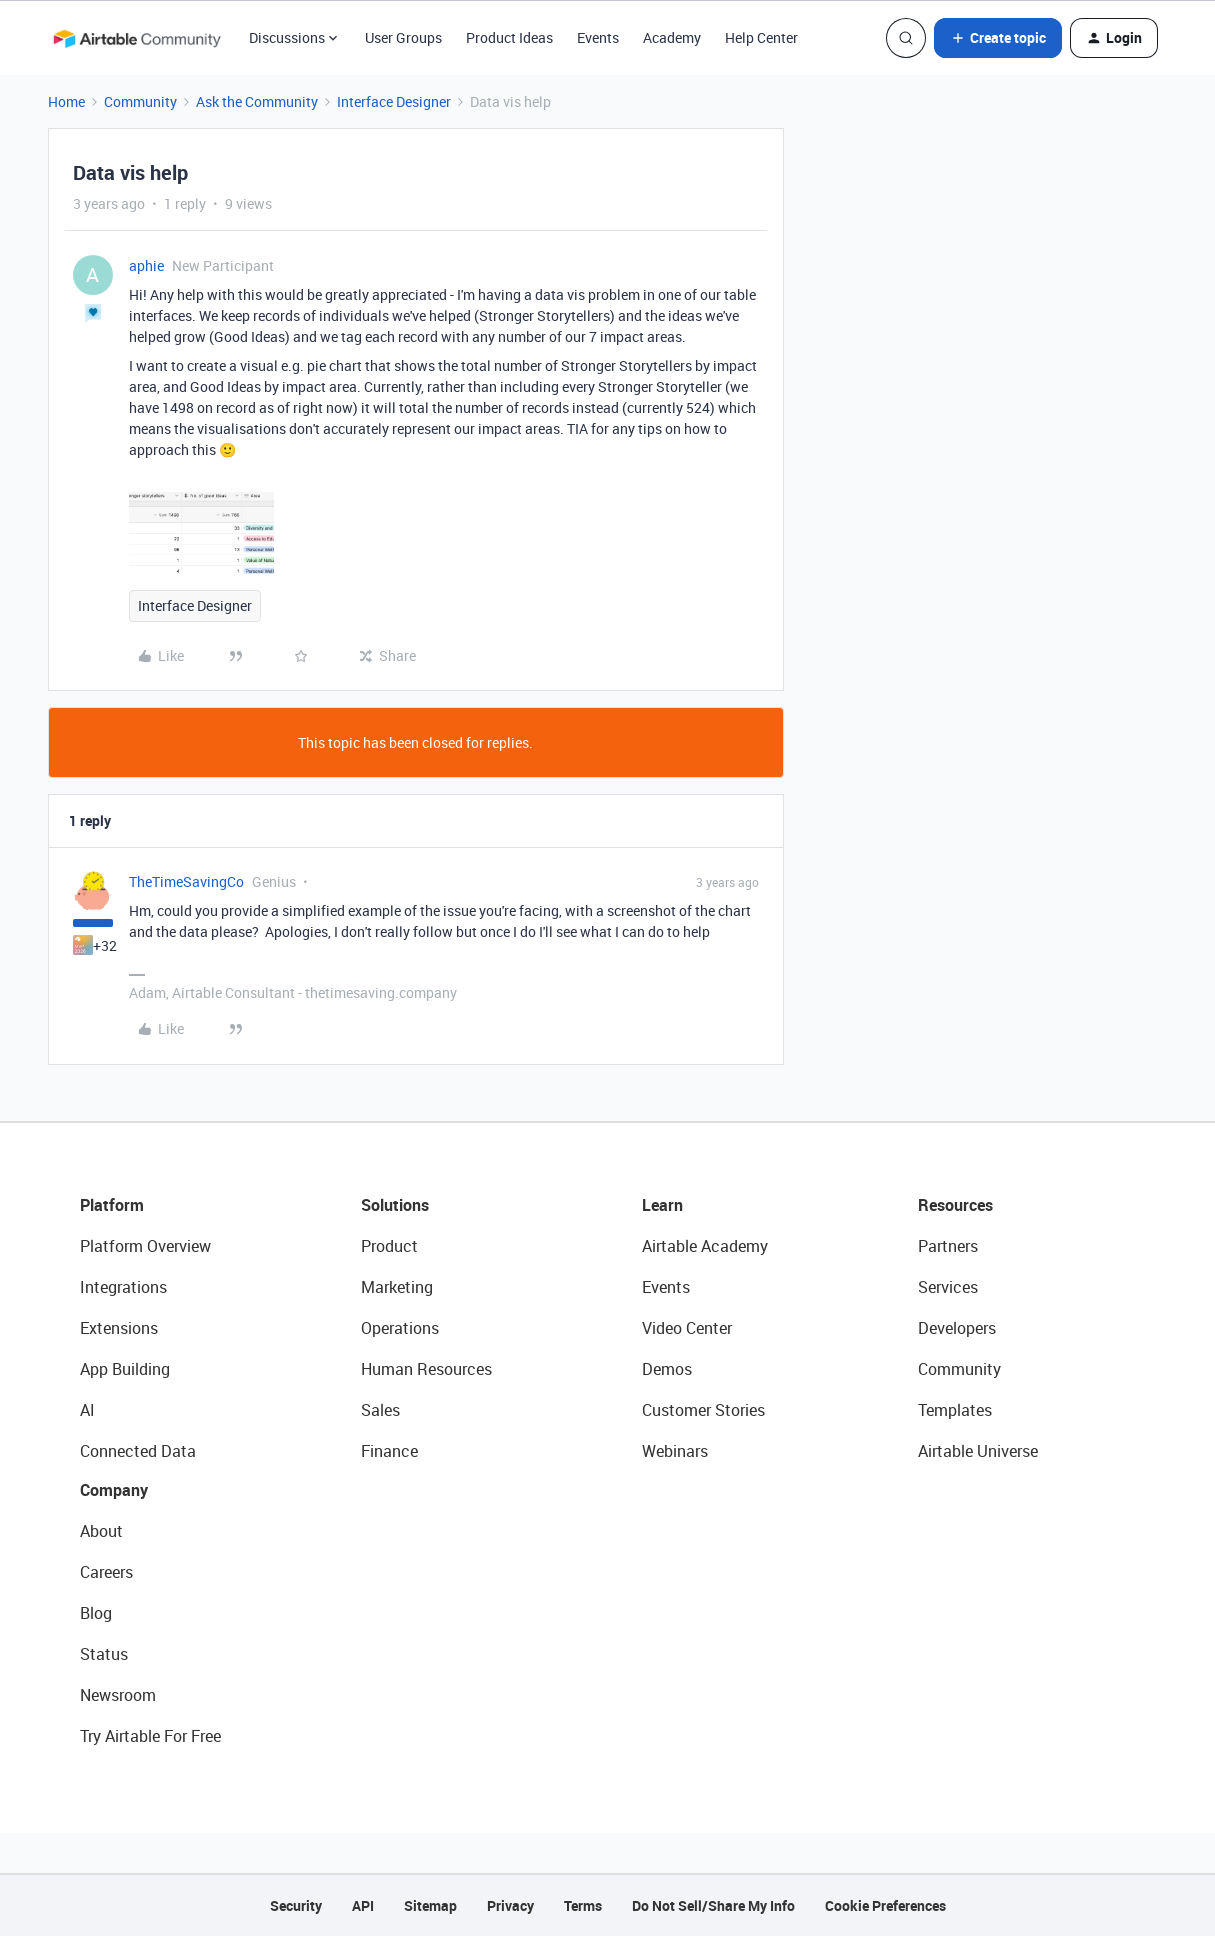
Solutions (395, 1205)
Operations (400, 1328)
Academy (672, 37)
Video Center (687, 1328)
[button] (998, 38)
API (363, 1905)
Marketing (397, 1287)
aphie (146, 265)
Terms (583, 1905)
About (101, 1531)
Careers (106, 1572)
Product (389, 1246)
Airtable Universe (978, 1451)
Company (114, 1490)
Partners (948, 1246)
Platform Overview (145, 1246)
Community (140, 101)
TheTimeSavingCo (186, 881)
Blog (96, 1613)
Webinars (675, 1451)
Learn (662, 1205)
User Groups (403, 37)
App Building (125, 1369)
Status (104, 1654)
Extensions (119, 1328)
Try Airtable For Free (150, 1736)
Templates (955, 1410)
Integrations (123, 1287)
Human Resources (426, 1369)
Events (598, 37)
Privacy (510, 1905)
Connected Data (138, 1451)
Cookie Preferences (885, 1905)
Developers (957, 1328)
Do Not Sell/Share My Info (713, 1905)
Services (948, 1287)
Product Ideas (509, 37)
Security (296, 1905)
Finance (389, 1451)
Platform (112, 1205)
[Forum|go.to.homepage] (137, 38)
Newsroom (118, 1695)
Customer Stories (703, 1410)
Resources (955, 1205)
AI (87, 1410)
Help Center (761, 37)
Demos (667, 1369)
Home (66, 101)
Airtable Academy (705, 1246)
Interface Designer (394, 101)
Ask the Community (257, 101)
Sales (380, 1410)
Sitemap (430, 1905)
